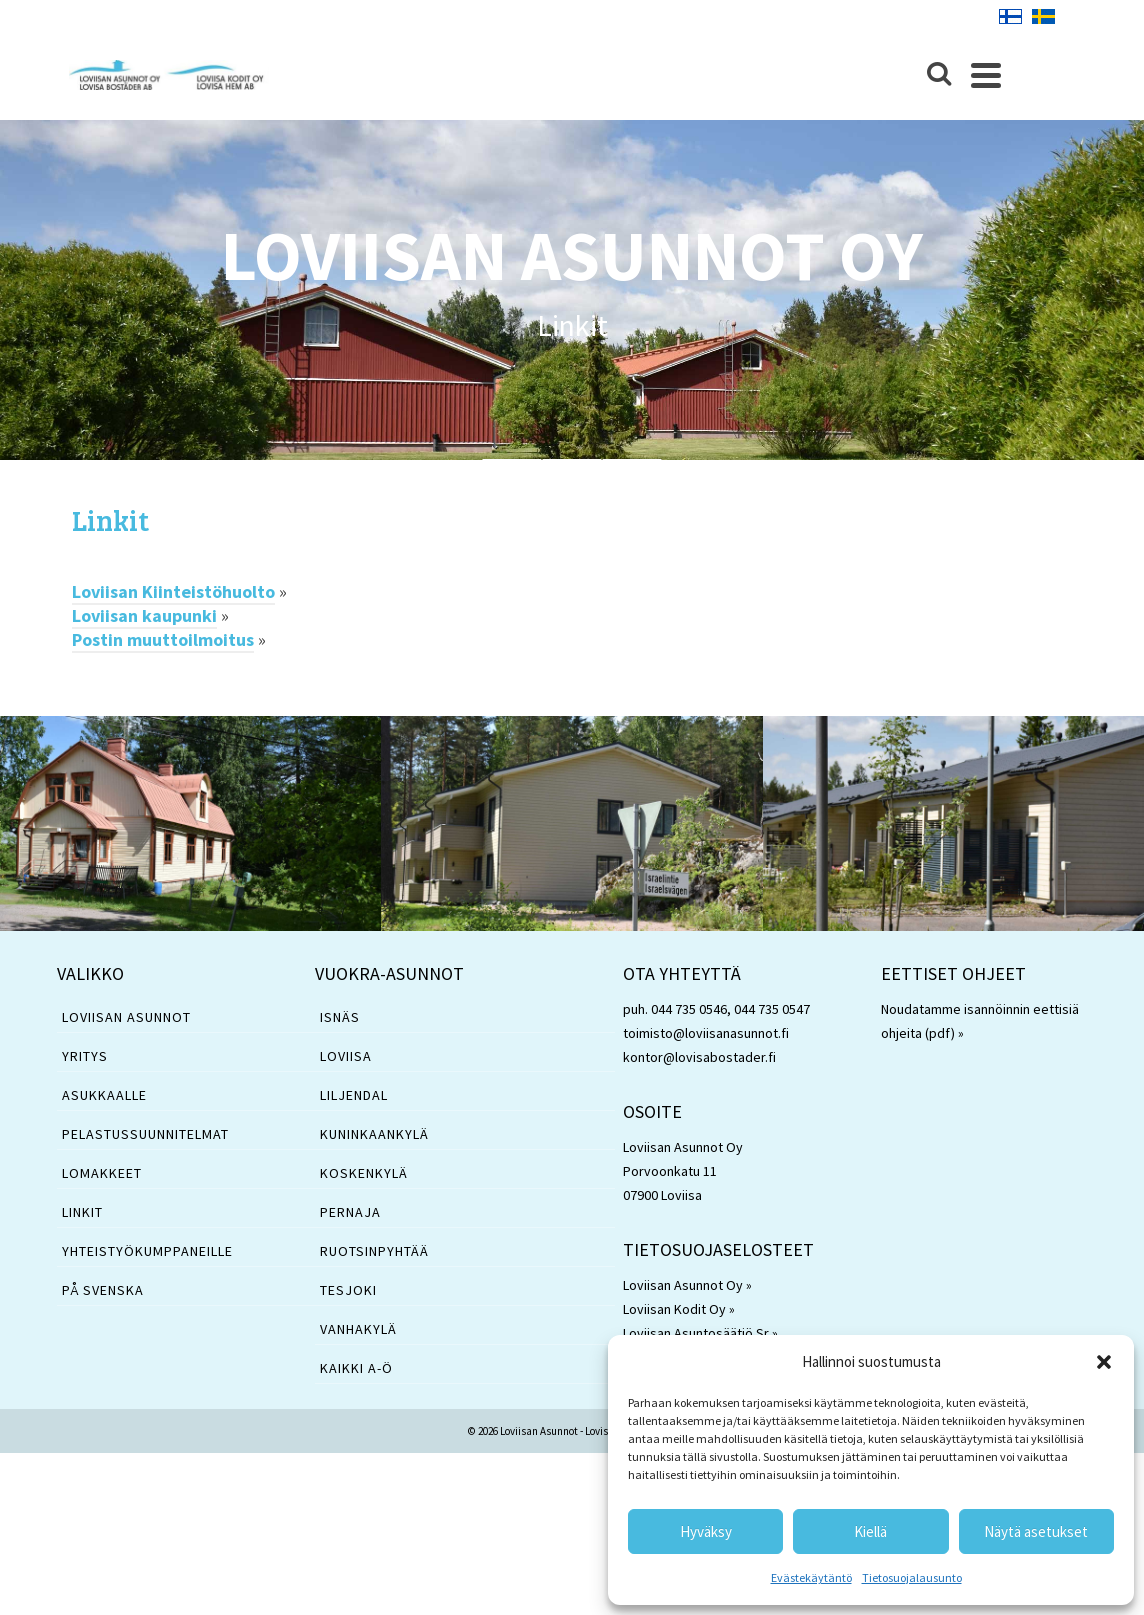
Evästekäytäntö (811, 1577)
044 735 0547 (772, 1015)
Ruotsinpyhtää (374, 1257)
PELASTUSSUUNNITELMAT (145, 1140)
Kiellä (870, 1531)
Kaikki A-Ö (356, 1374)
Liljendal (354, 1101)
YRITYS (85, 1062)
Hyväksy (706, 1531)
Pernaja (350, 1218)
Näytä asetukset (1036, 1531)
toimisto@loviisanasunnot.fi (706, 1039)
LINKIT (82, 1218)
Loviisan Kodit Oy (674, 1315)
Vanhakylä (358, 1335)
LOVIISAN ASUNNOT (126, 1023)
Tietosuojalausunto (912, 1577)
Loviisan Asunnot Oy (683, 1291)
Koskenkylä (364, 1179)
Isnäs (340, 1023)
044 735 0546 (689, 1015)
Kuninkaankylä (374, 1140)
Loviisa (346, 1062)
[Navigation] (1047, 75)
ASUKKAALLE (104, 1101)
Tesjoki (348, 1296)
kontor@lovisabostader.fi (699, 1063)
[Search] (1000, 75)
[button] (1104, 1362)
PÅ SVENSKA (103, 1296)
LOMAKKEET (102, 1179)
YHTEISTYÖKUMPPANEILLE (147, 1257)
